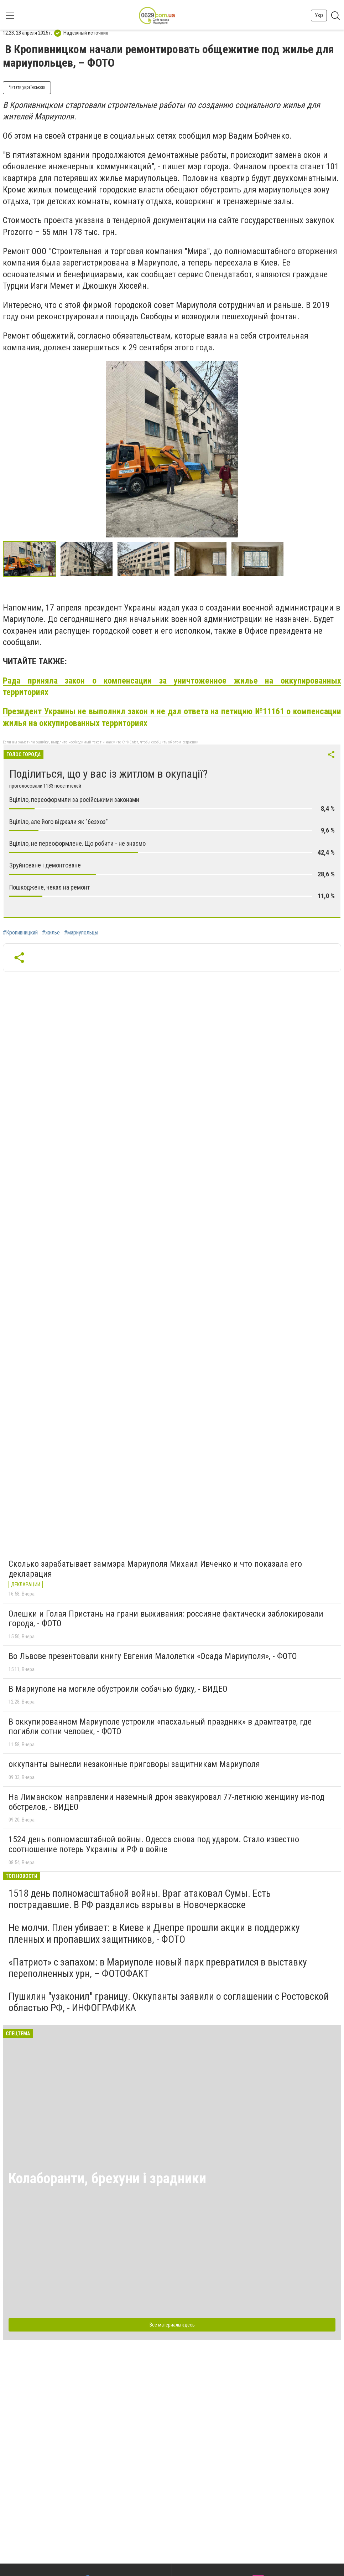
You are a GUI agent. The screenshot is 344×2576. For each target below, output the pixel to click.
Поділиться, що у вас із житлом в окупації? (108, 773)
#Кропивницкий (20, 932)
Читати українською (27, 87)
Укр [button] (319, 15)
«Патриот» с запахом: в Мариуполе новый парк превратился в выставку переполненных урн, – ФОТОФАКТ (158, 1967)
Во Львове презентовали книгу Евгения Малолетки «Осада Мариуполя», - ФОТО (153, 1656)
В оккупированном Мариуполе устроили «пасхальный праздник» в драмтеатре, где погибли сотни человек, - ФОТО (160, 1727)
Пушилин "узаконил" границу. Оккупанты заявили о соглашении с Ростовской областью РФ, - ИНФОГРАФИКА (169, 2002)
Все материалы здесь (172, 2325)
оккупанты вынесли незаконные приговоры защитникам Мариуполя (134, 1764)
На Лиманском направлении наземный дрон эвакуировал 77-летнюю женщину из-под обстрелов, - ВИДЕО (166, 1802)
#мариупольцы (81, 932)
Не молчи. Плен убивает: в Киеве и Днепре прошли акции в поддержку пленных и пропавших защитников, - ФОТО (154, 1933)
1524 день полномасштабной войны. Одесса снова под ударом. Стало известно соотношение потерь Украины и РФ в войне (154, 1844)
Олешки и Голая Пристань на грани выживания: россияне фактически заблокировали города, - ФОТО (166, 1619)
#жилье (51, 932)
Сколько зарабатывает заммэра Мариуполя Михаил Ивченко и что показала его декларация (155, 1569)
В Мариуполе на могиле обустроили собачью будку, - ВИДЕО (118, 1689)
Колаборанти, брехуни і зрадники (107, 2178)
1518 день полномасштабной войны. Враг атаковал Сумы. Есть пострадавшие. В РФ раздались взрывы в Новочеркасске (140, 1899)
